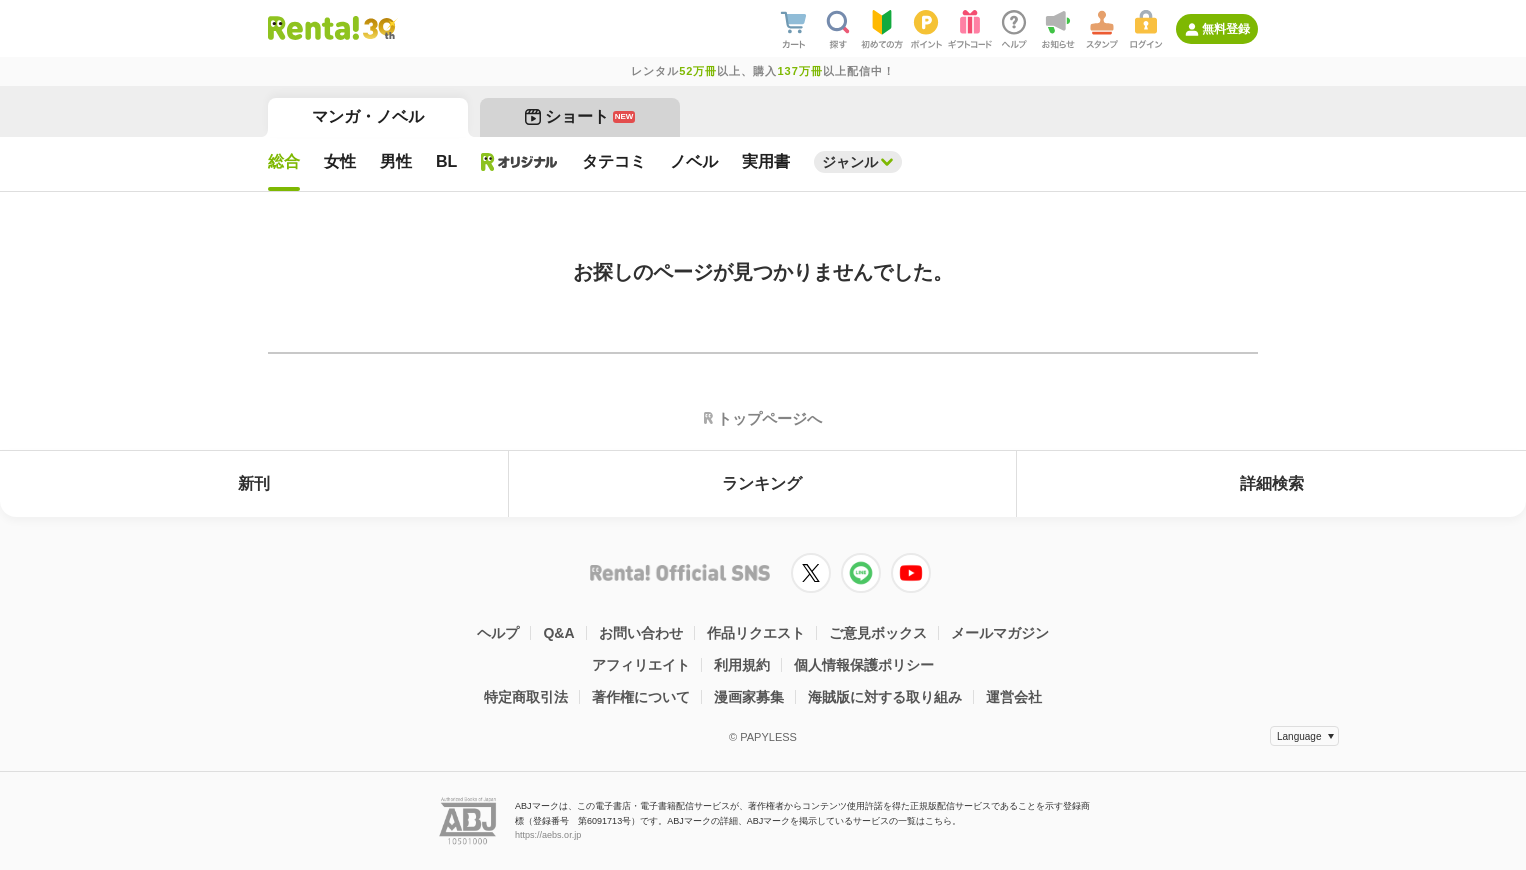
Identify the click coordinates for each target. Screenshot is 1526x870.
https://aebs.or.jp (548, 835)
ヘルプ (498, 633)
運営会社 (1014, 697)
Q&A (558, 633)
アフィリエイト (641, 665)
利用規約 (742, 665)
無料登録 (1226, 29)
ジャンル (850, 162)
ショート (580, 116)
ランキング (762, 483)
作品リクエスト (756, 633)
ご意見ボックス (878, 633)
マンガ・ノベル (368, 116)
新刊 (254, 483)
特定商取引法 (526, 697)
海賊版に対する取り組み (885, 697)
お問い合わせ (641, 633)
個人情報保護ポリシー (864, 665)
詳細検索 (1272, 483)
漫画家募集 (749, 697)
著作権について (641, 697)
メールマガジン (1000, 633)
